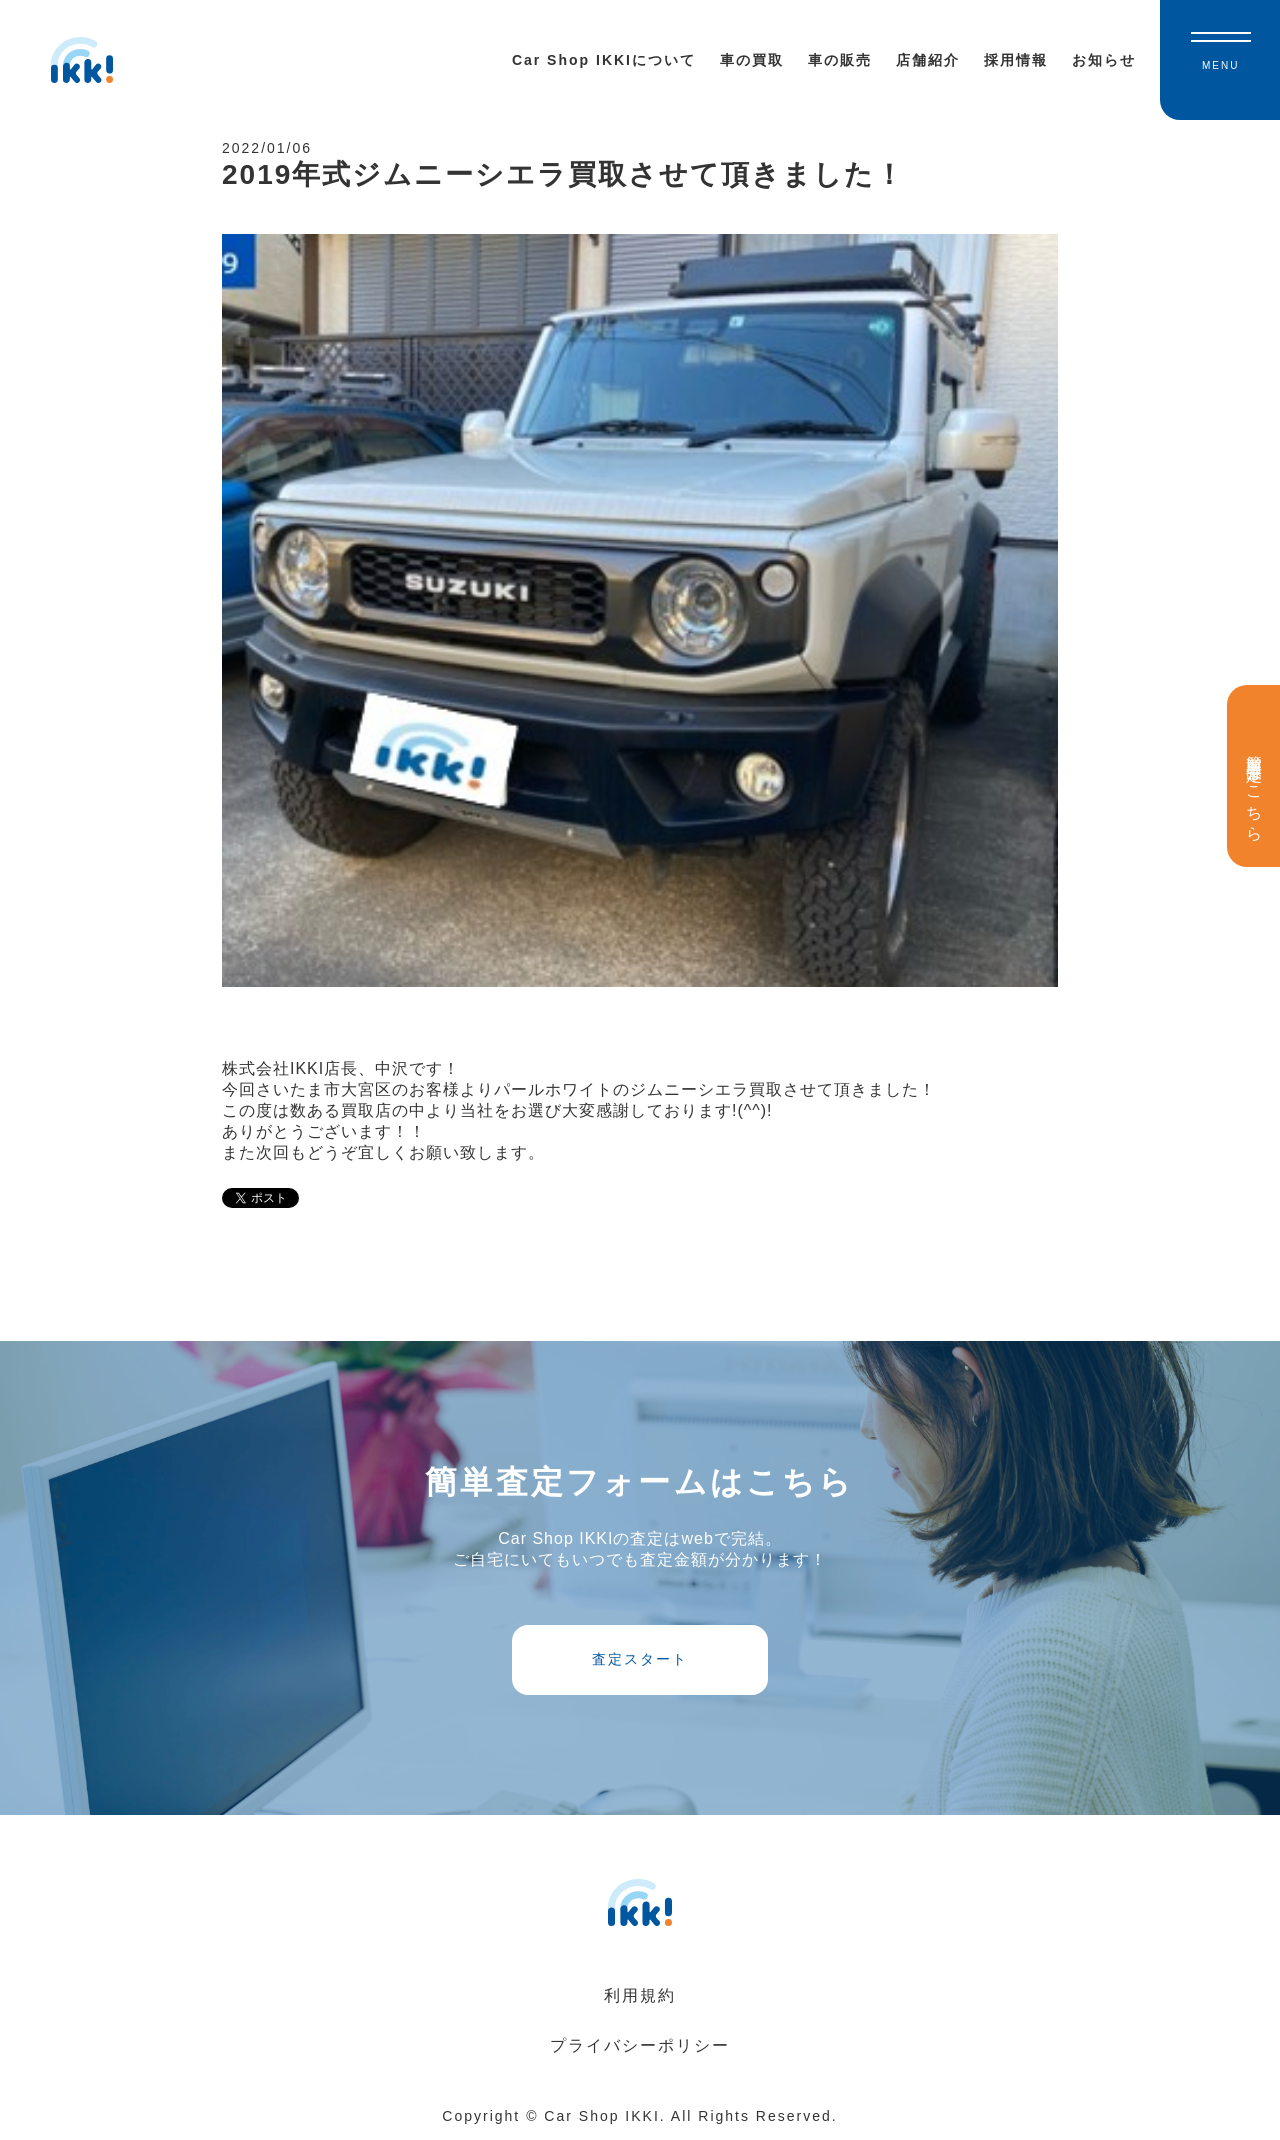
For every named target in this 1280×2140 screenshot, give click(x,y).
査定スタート (640, 1659)
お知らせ (1104, 60)
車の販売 (840, 60)
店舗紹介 (928, 60)
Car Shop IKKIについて (604, 60)
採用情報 (1016, 60)
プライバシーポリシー (640, 2045)
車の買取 (752, 60)
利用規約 (640, 1995)
